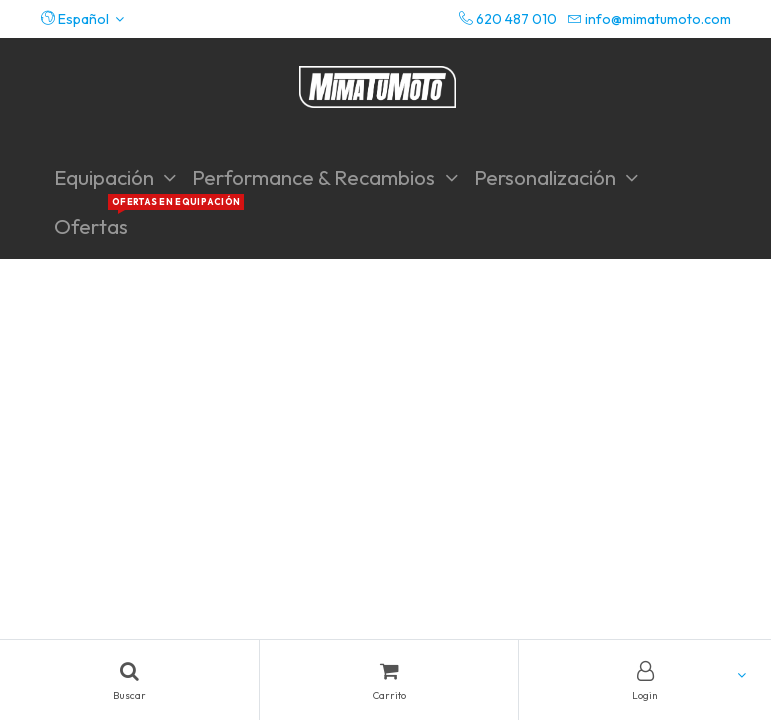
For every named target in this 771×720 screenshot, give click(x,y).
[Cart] (389, 680)
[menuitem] (91, 226)
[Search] (129, 680)
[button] (83, 19)
